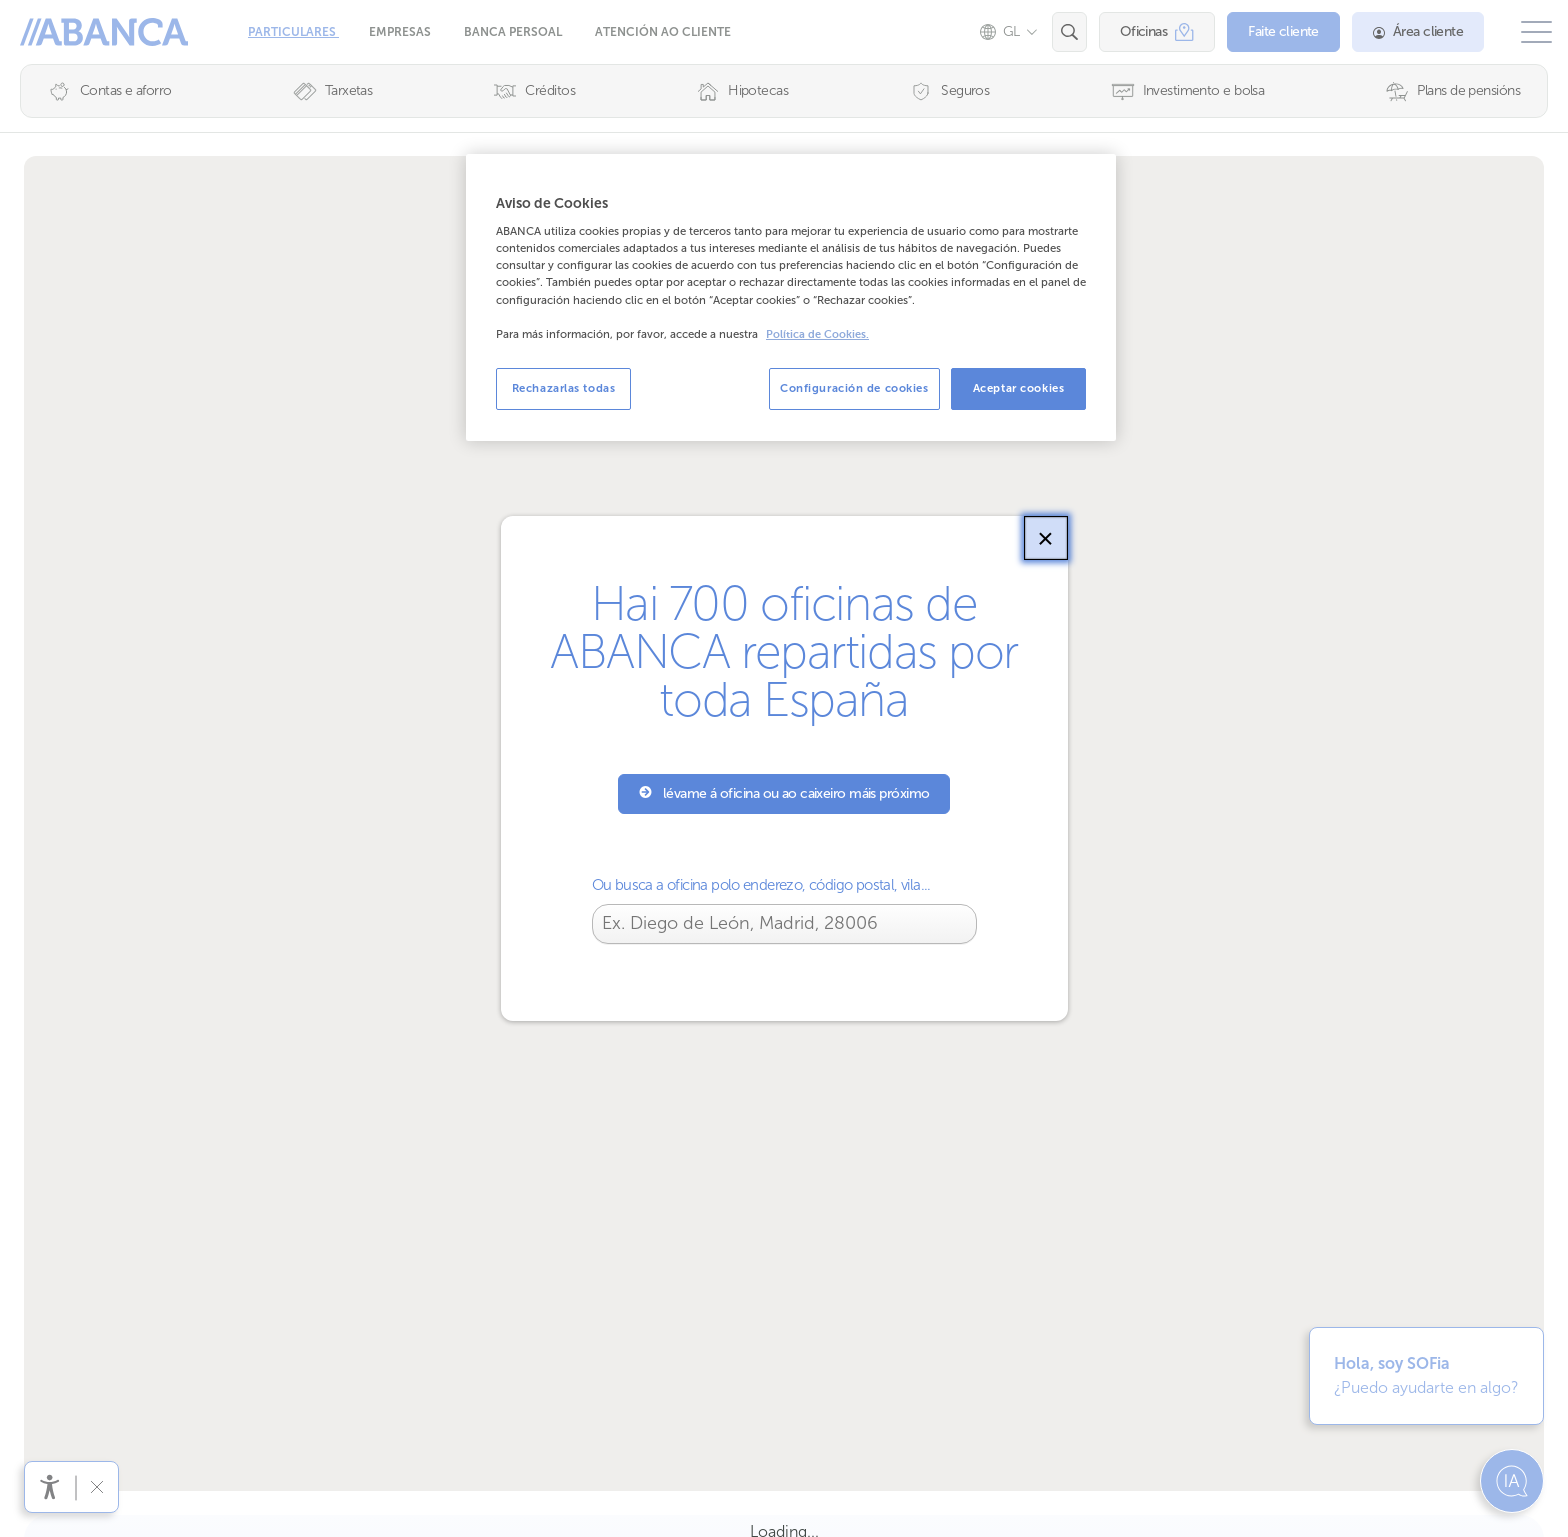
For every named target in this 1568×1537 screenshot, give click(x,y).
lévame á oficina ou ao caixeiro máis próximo (784, 793)
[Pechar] (1046, 538)
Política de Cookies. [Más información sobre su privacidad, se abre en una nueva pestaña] (817, 334)
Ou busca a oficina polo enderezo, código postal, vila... (761, 885)
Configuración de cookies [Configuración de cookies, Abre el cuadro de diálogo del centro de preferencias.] (854, 388)
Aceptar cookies (1019, 388)
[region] (791, 297)
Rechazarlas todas (564, 388)
